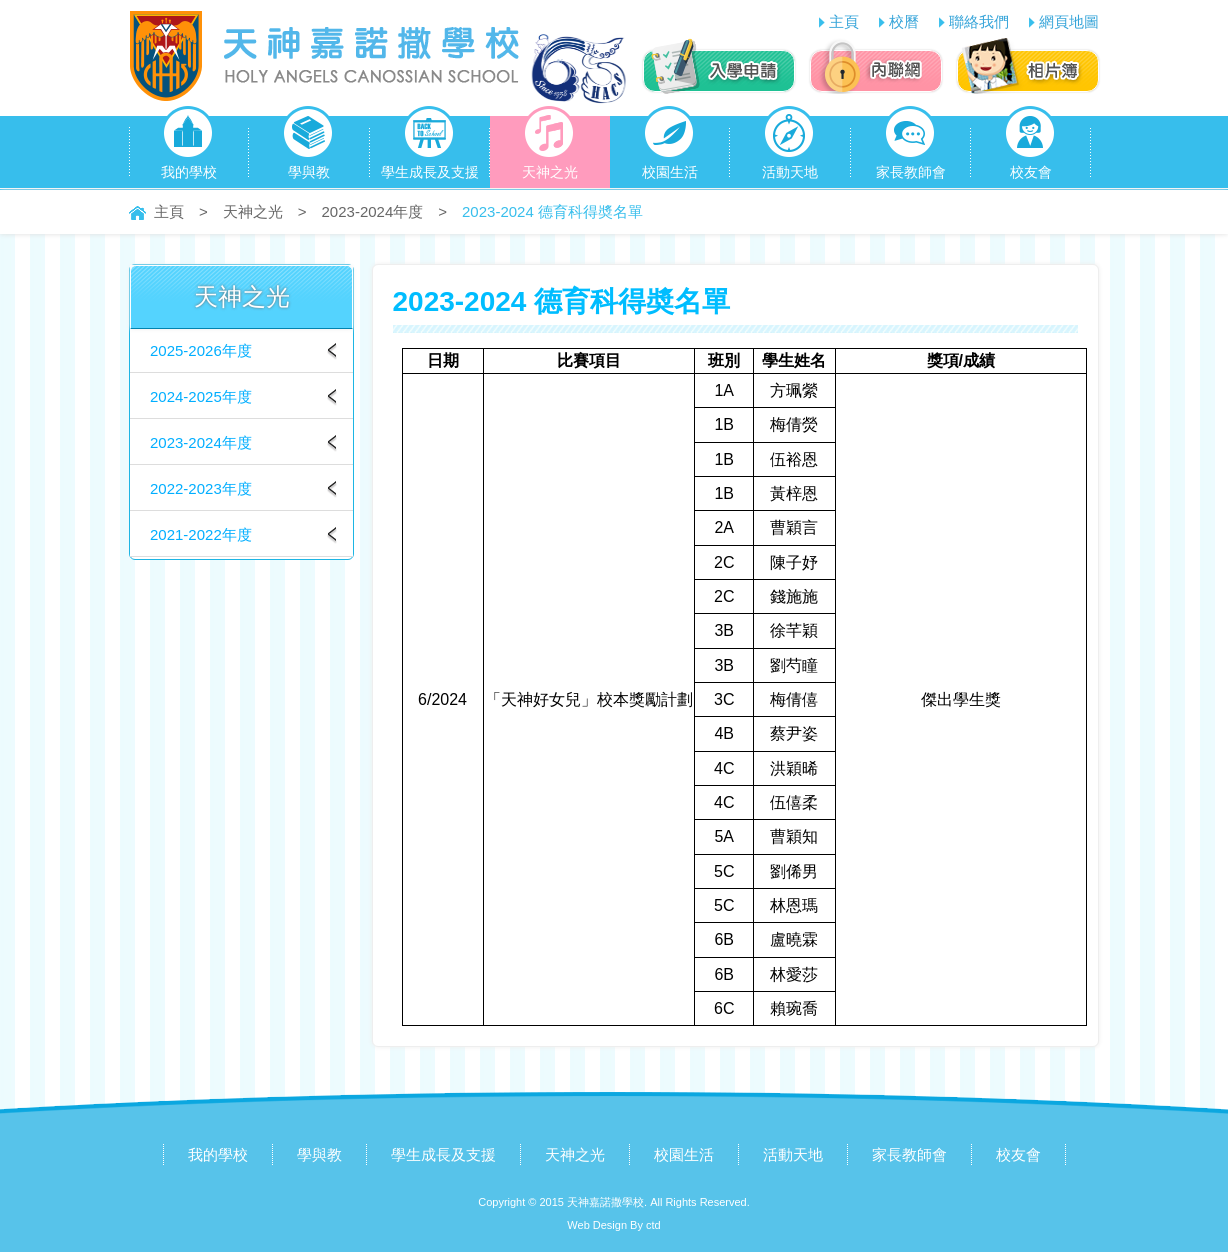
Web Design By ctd (613, 1225)
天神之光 (550, 148)
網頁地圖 (1069, 21)
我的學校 (189, 148)
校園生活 (670, 148)
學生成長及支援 (430, 148)
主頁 (844, 21)
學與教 (308, 148)
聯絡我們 (979, 21)
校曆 (904, 21)
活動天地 (790, 148)
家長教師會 (911, 148)
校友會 (1030, 148)
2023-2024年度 (373, 211)
